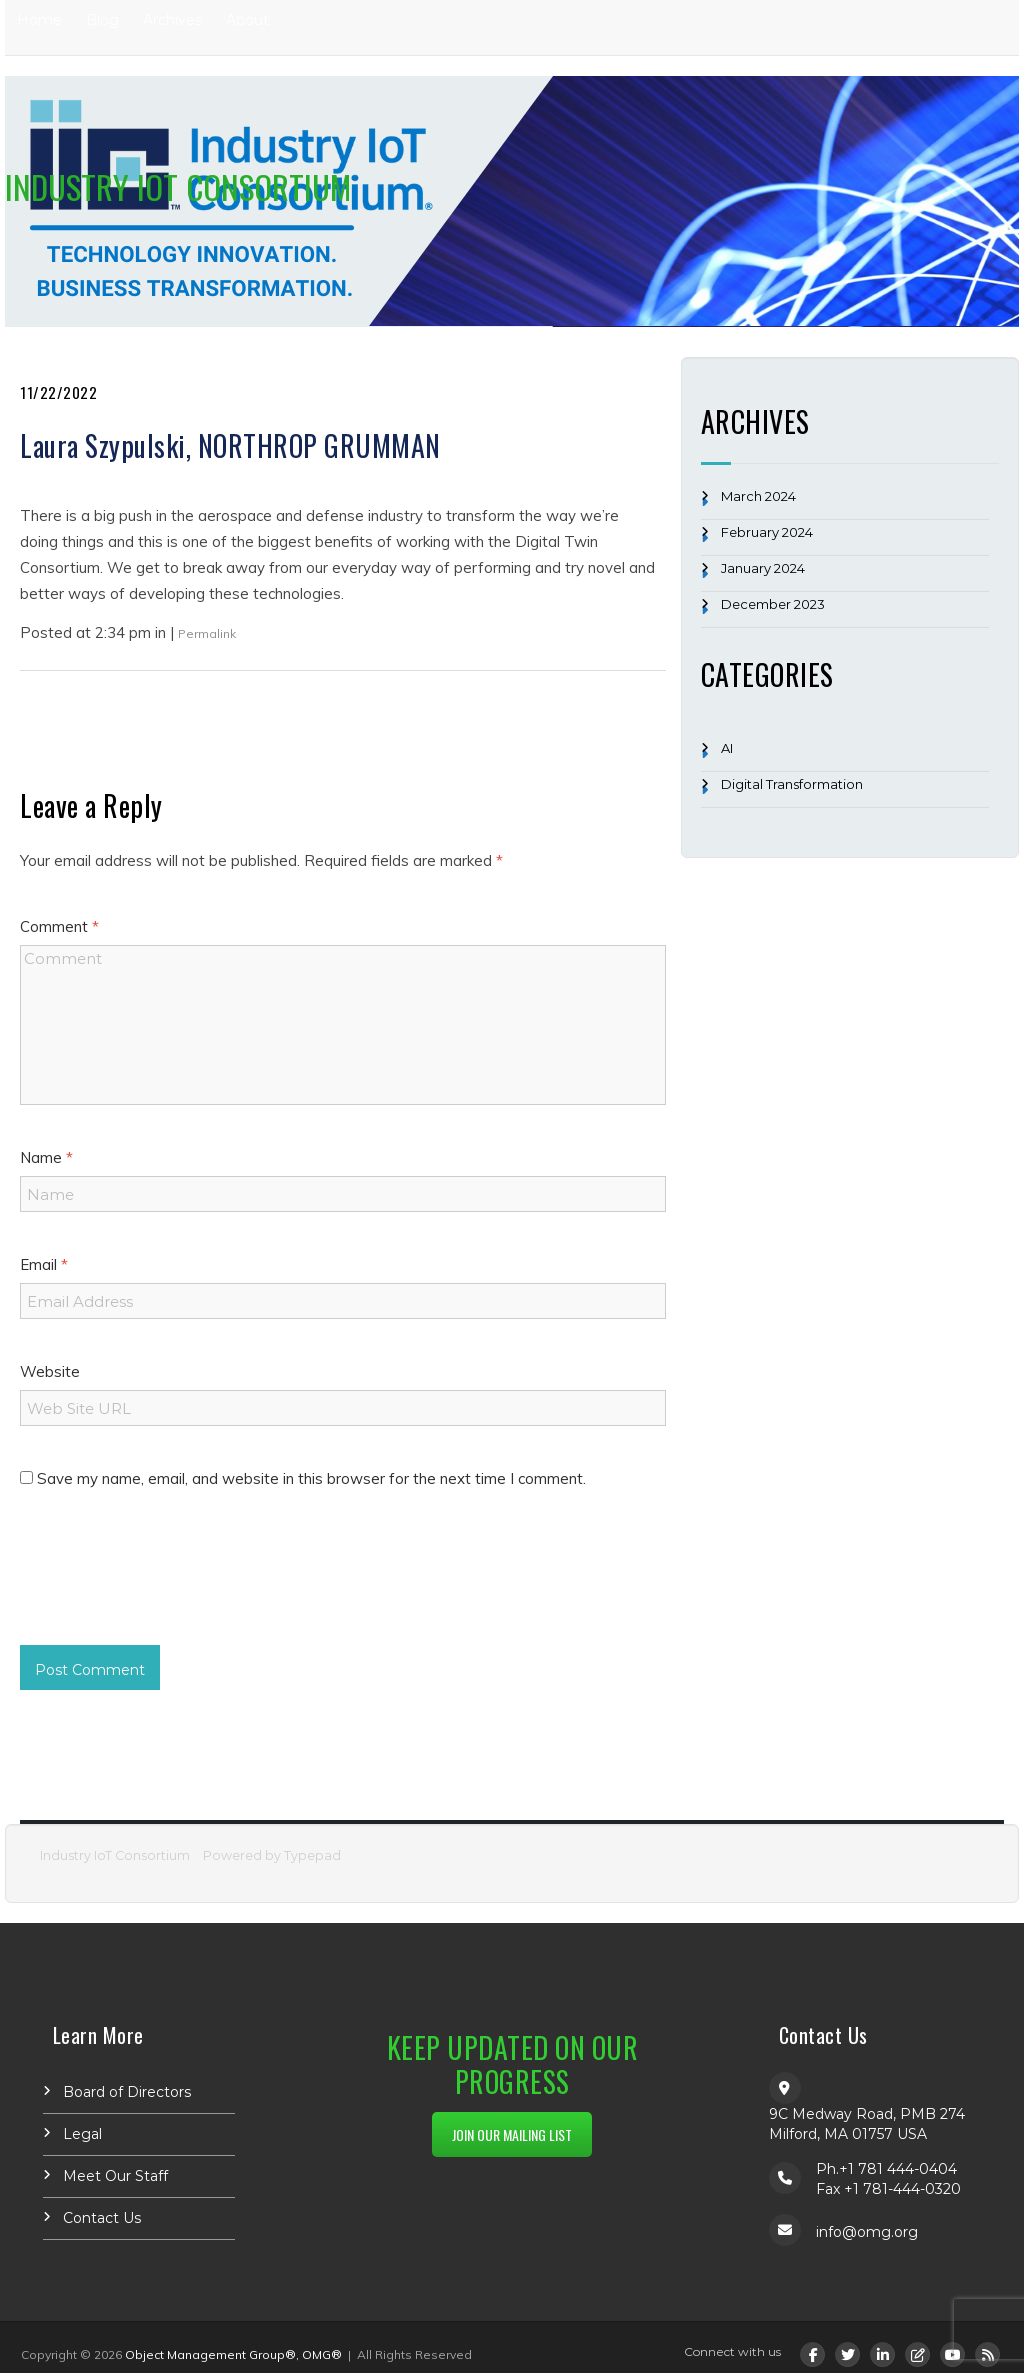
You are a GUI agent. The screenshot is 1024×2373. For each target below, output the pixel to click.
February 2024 (767, 532)
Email (44, 1264)
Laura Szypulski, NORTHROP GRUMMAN (230, 445)
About (247, 20)
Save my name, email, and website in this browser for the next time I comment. (311, 1478)
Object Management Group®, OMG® (233, 2354)
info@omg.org (867, 2232)
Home (39, 20)
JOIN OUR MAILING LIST (512, 2134)
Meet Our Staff (115, 2176)
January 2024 (763, 568)
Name (46, 1157)
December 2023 (773, 604)
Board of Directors (127, 2092)
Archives (172, 20)
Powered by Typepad (272, 1855)
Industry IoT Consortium (178, 186)
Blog (102, 20)
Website (50, 1371)
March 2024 (758, 496)
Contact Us (102, 2218)
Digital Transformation (792, 784)
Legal (82, 2134)
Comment (59, 926)
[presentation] (172, 1586)
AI (727, 748)
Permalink (207, 633)
